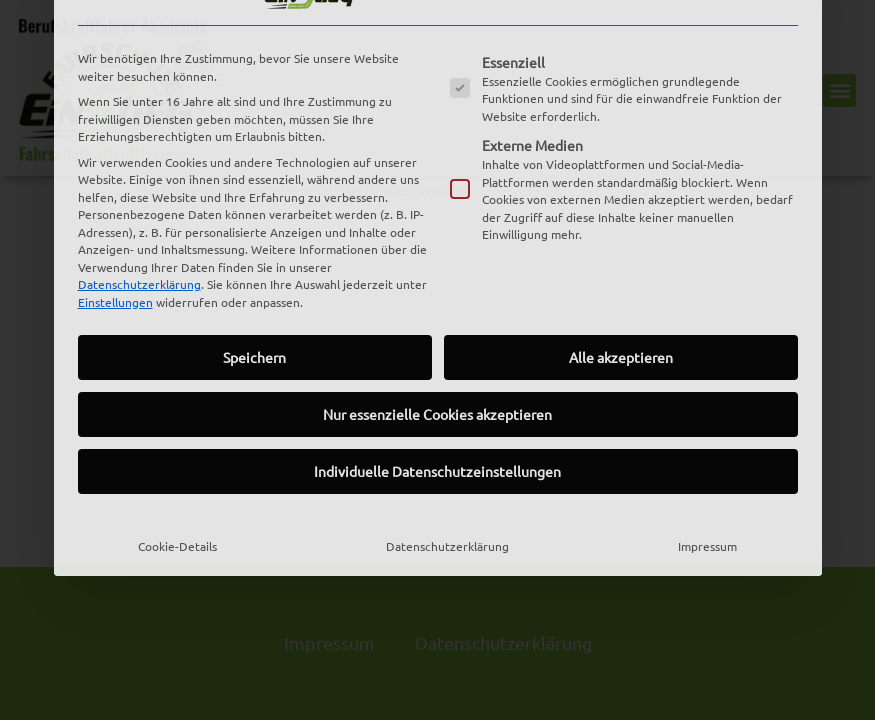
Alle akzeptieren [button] (621, 202)
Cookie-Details (177, 391)
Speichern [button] (254, 202)
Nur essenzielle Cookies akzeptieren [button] (437, 259)
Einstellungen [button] (115, 147)
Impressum (707, 391)
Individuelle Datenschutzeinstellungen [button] (437, 316)
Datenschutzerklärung (139, 129)
